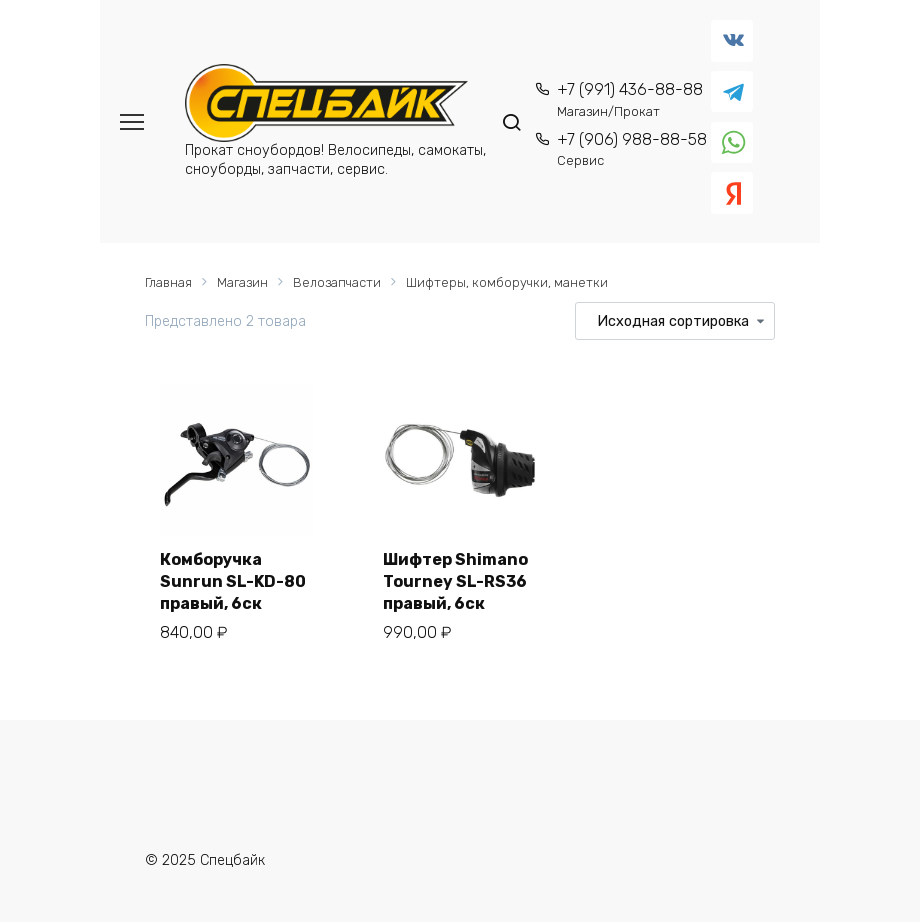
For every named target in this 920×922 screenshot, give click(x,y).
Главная (168, 282)
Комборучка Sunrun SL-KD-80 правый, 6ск (233, 582)
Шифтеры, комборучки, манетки (507, 282)
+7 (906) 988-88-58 (632, 149)
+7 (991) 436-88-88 (630, 99)
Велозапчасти (337, 282)
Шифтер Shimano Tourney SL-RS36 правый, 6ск (455, 582)
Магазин (242, 282)
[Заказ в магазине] (675, 321)
